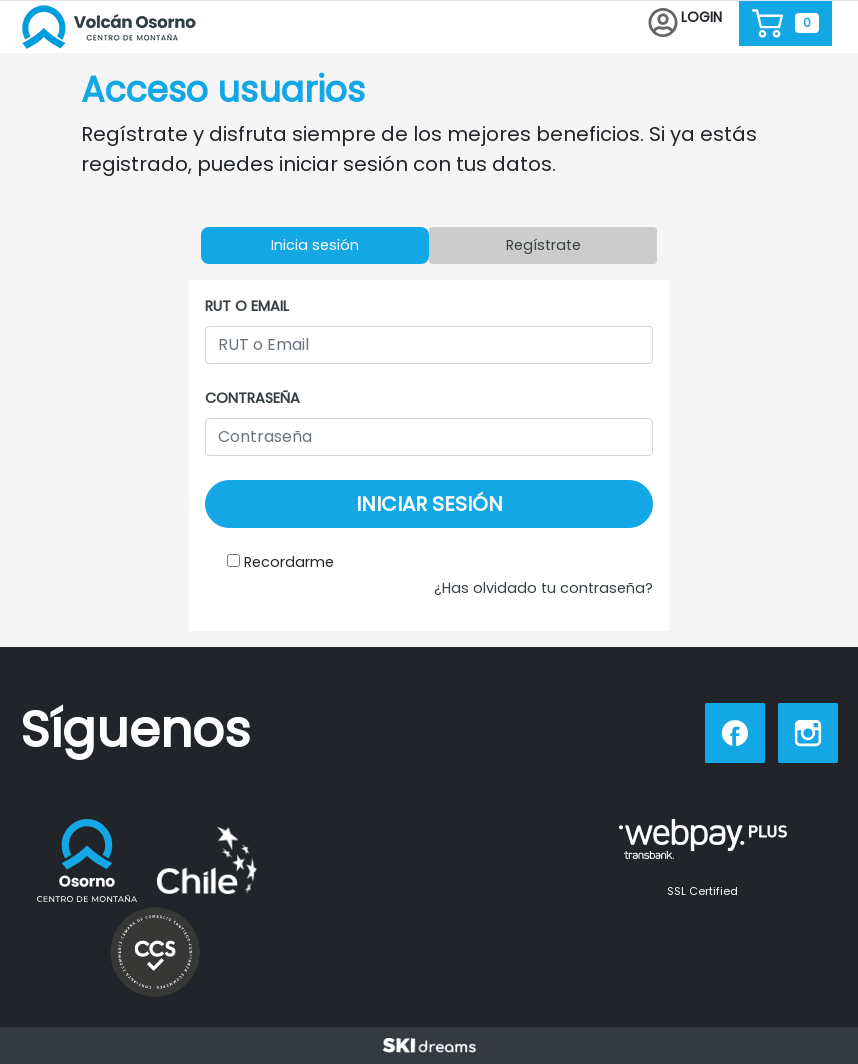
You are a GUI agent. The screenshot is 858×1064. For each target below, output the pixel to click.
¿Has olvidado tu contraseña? (543, 588)
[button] (685, 23)
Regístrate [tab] (543, 245)
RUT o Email (247, 306)
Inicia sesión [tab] (315, 245)
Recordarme (289, 562)
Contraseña (252, 398)
